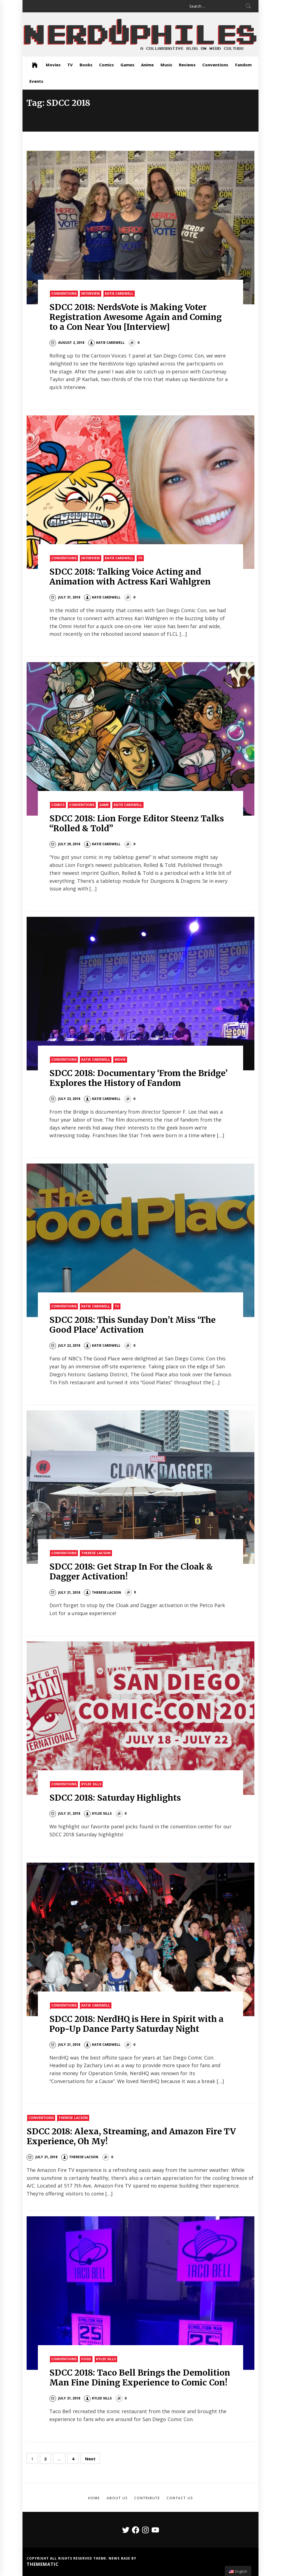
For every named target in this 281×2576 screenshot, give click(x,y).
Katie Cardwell (119, 293)
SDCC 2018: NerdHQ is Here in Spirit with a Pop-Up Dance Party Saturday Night (136, 2024)
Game (104, 804)
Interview (90, 293)
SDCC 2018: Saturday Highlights (115, 1797)
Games (127, 64)
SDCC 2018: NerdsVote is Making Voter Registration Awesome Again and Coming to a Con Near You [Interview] (135, 317)
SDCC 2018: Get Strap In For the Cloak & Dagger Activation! (131, 1571)
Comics (106, 64)
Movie (120, 1059)
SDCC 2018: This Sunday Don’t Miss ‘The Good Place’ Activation (132, 1325)
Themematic (43, 2564)
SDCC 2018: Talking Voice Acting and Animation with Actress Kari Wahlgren (130, 576)
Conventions (215, 64)
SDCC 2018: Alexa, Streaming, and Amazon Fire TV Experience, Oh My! (131, 2136)
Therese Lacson (95, 1553)
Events (36, 81)
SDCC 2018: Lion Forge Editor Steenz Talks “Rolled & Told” (136, 823)
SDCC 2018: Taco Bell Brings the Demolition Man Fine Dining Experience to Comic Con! (139, 2377)
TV (70, 64)
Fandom (243, 64)
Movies (53, 64)
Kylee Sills (91, 1784)
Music (166, 64)
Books (86, 64)
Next (90, 2458)
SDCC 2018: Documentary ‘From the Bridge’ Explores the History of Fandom (138, 1078)
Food (86, 2359)
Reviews (187, 64)
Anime (147, 64)
